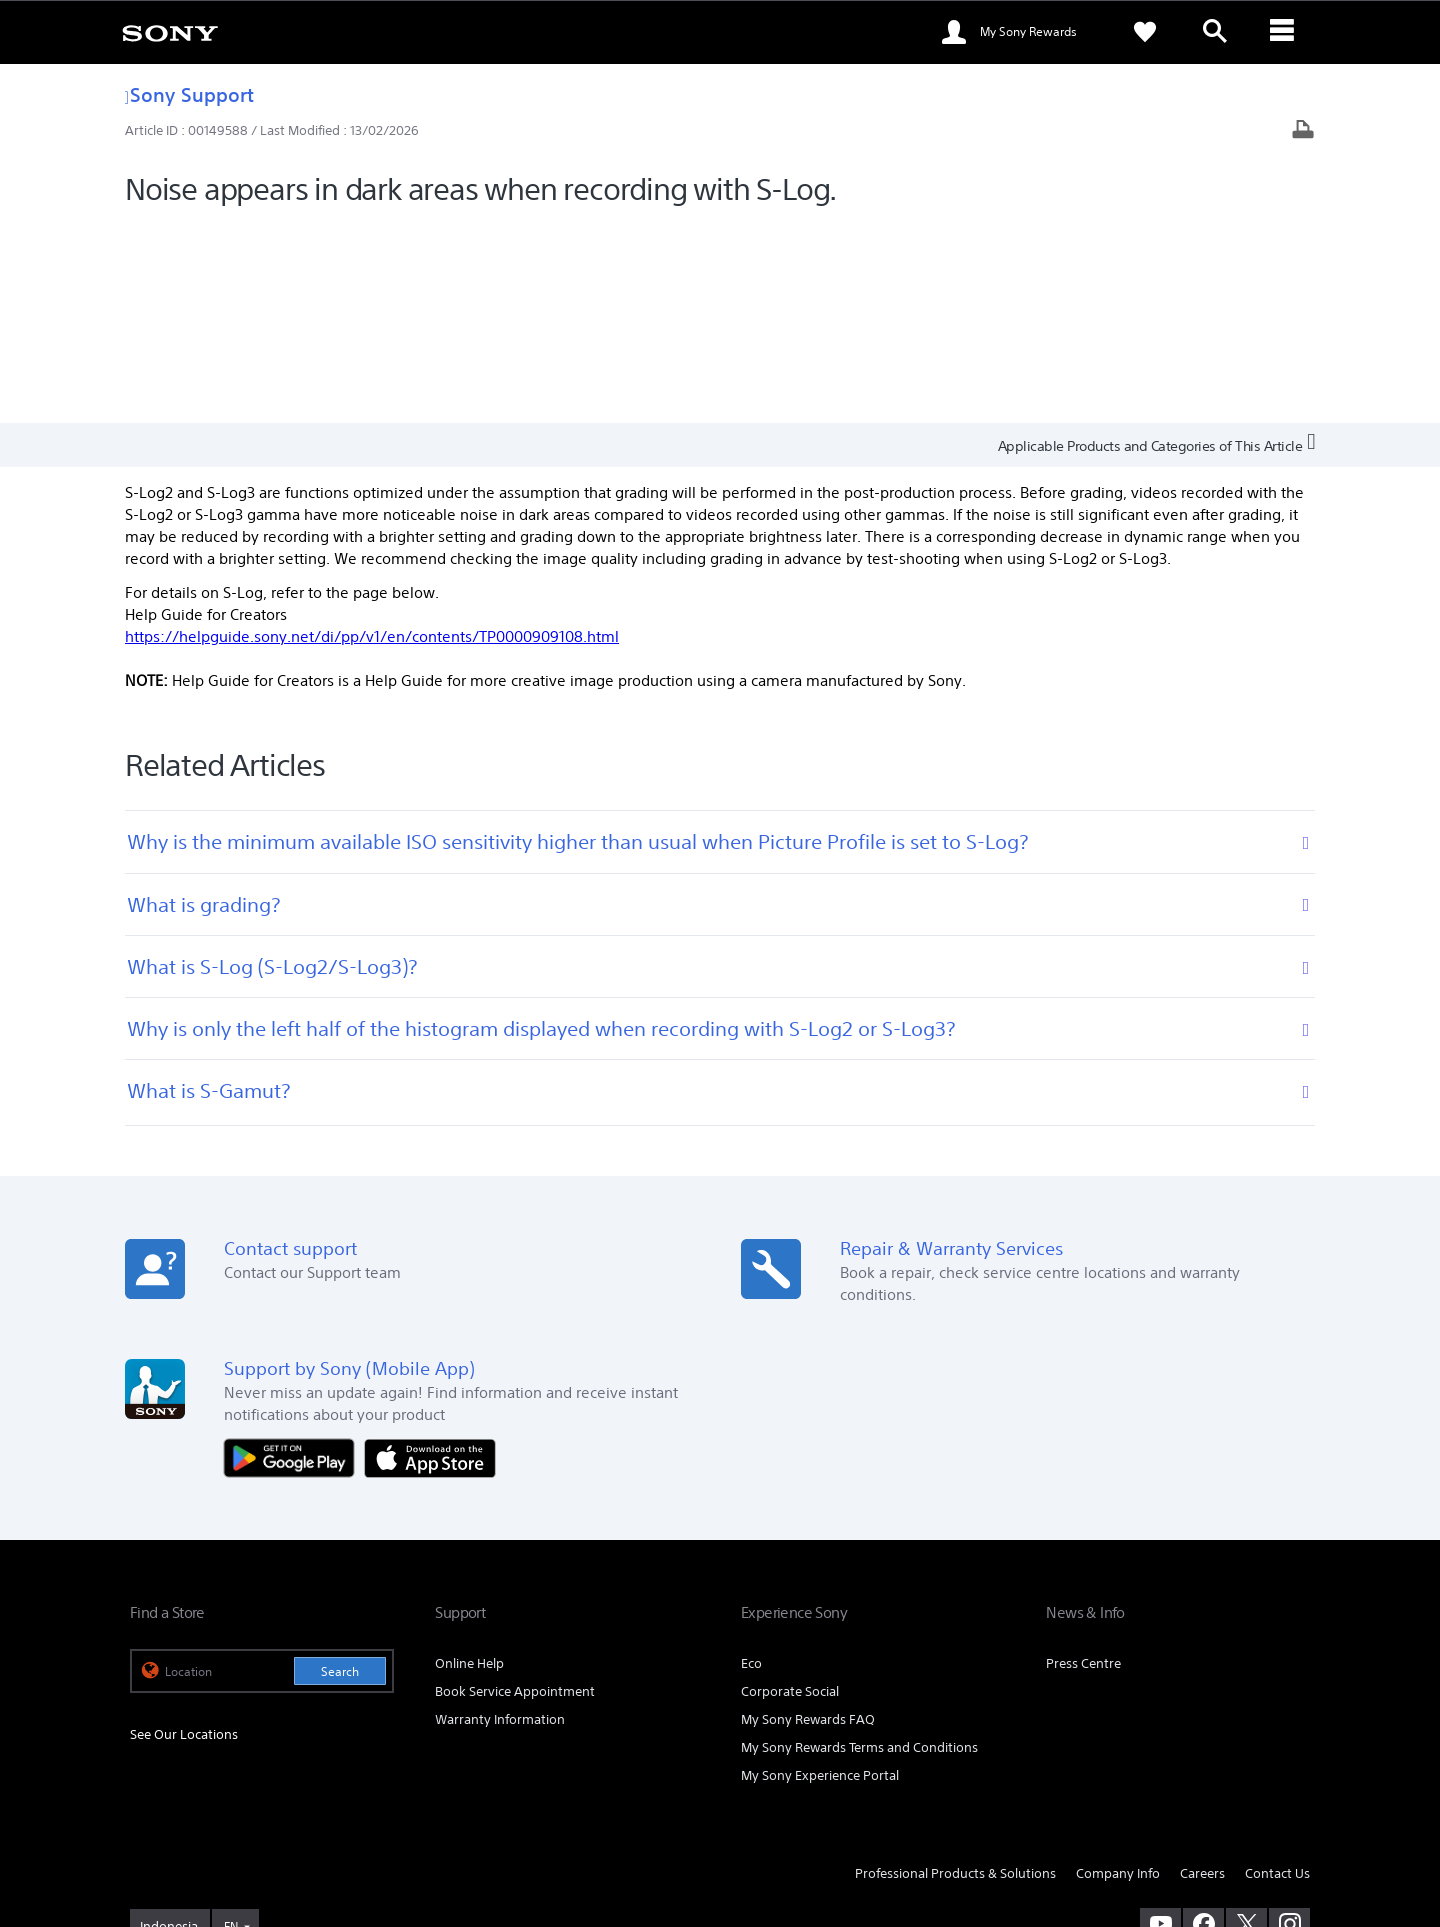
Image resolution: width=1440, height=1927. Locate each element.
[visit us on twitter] (1246, 1723)
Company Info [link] (1118, 1673)
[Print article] (1303, 131)
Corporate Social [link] (790, 1491)
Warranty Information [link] (500, 1519)
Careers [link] (1202, 1673)
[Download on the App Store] (430, 1256)
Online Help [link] (469, 1463)
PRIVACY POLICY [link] (302, 1818)
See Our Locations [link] (184, 1533)
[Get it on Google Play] (294, 1256)
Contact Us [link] (1277, 1673)
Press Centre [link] (1083, 1463)
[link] (170, 32)
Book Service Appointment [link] (515, 1491)
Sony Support (189, 94)
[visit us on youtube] (1160, 1723)
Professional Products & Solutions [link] (955, 1673)
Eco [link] (751, 1463)
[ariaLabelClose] (1285, 32)
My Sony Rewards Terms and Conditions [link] (859, 1547)
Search (340, 1471)
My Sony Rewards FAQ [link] (808, 1519)
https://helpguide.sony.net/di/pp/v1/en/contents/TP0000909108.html (372, 435)
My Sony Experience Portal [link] (820, 1575)
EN (231, 1725)
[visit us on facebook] (1203, 1723)
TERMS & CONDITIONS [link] (188, 1818)
